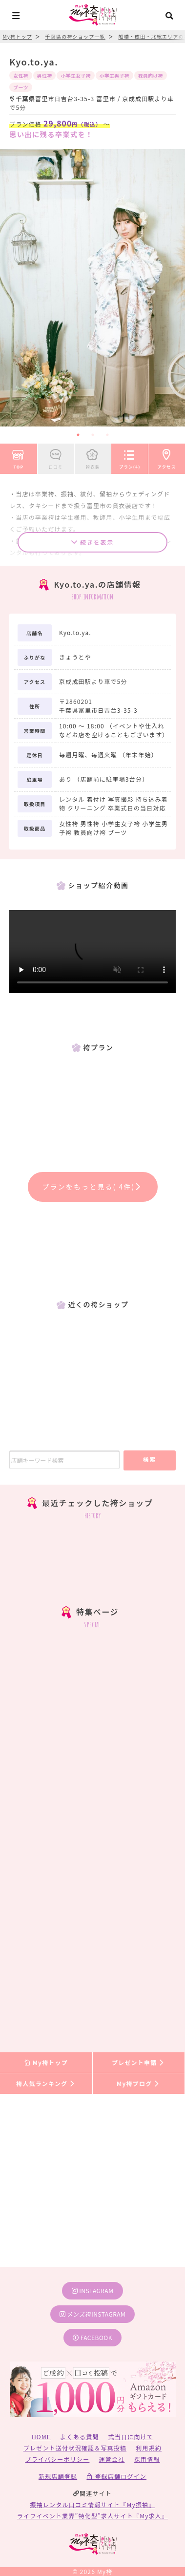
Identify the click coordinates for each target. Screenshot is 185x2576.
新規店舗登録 (58, 2476)
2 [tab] (93, 435)
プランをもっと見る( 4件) (92, 1187)
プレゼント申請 (138, 2062)
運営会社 (112, 2459)
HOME (41, 2436)
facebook (92, 2337)
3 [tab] (107, 435)
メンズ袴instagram (93, 2314)
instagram (93, 2290)
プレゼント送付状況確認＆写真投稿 (74, 2448)
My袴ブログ (138, 2083)
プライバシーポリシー (57, 2459)
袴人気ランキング (46, 2083)
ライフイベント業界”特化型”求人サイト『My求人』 (92, 2516)
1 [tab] (78, 435)
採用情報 (147, 2459)
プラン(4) (129, 457)
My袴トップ (46, 2062)
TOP (18, 457)
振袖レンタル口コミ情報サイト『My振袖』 (92, 2504)
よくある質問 (79, 2436)
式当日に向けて (130, 2436)
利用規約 (149, 2448)
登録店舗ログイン (116, 2476)
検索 (149, 1459)
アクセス (166, 457)
